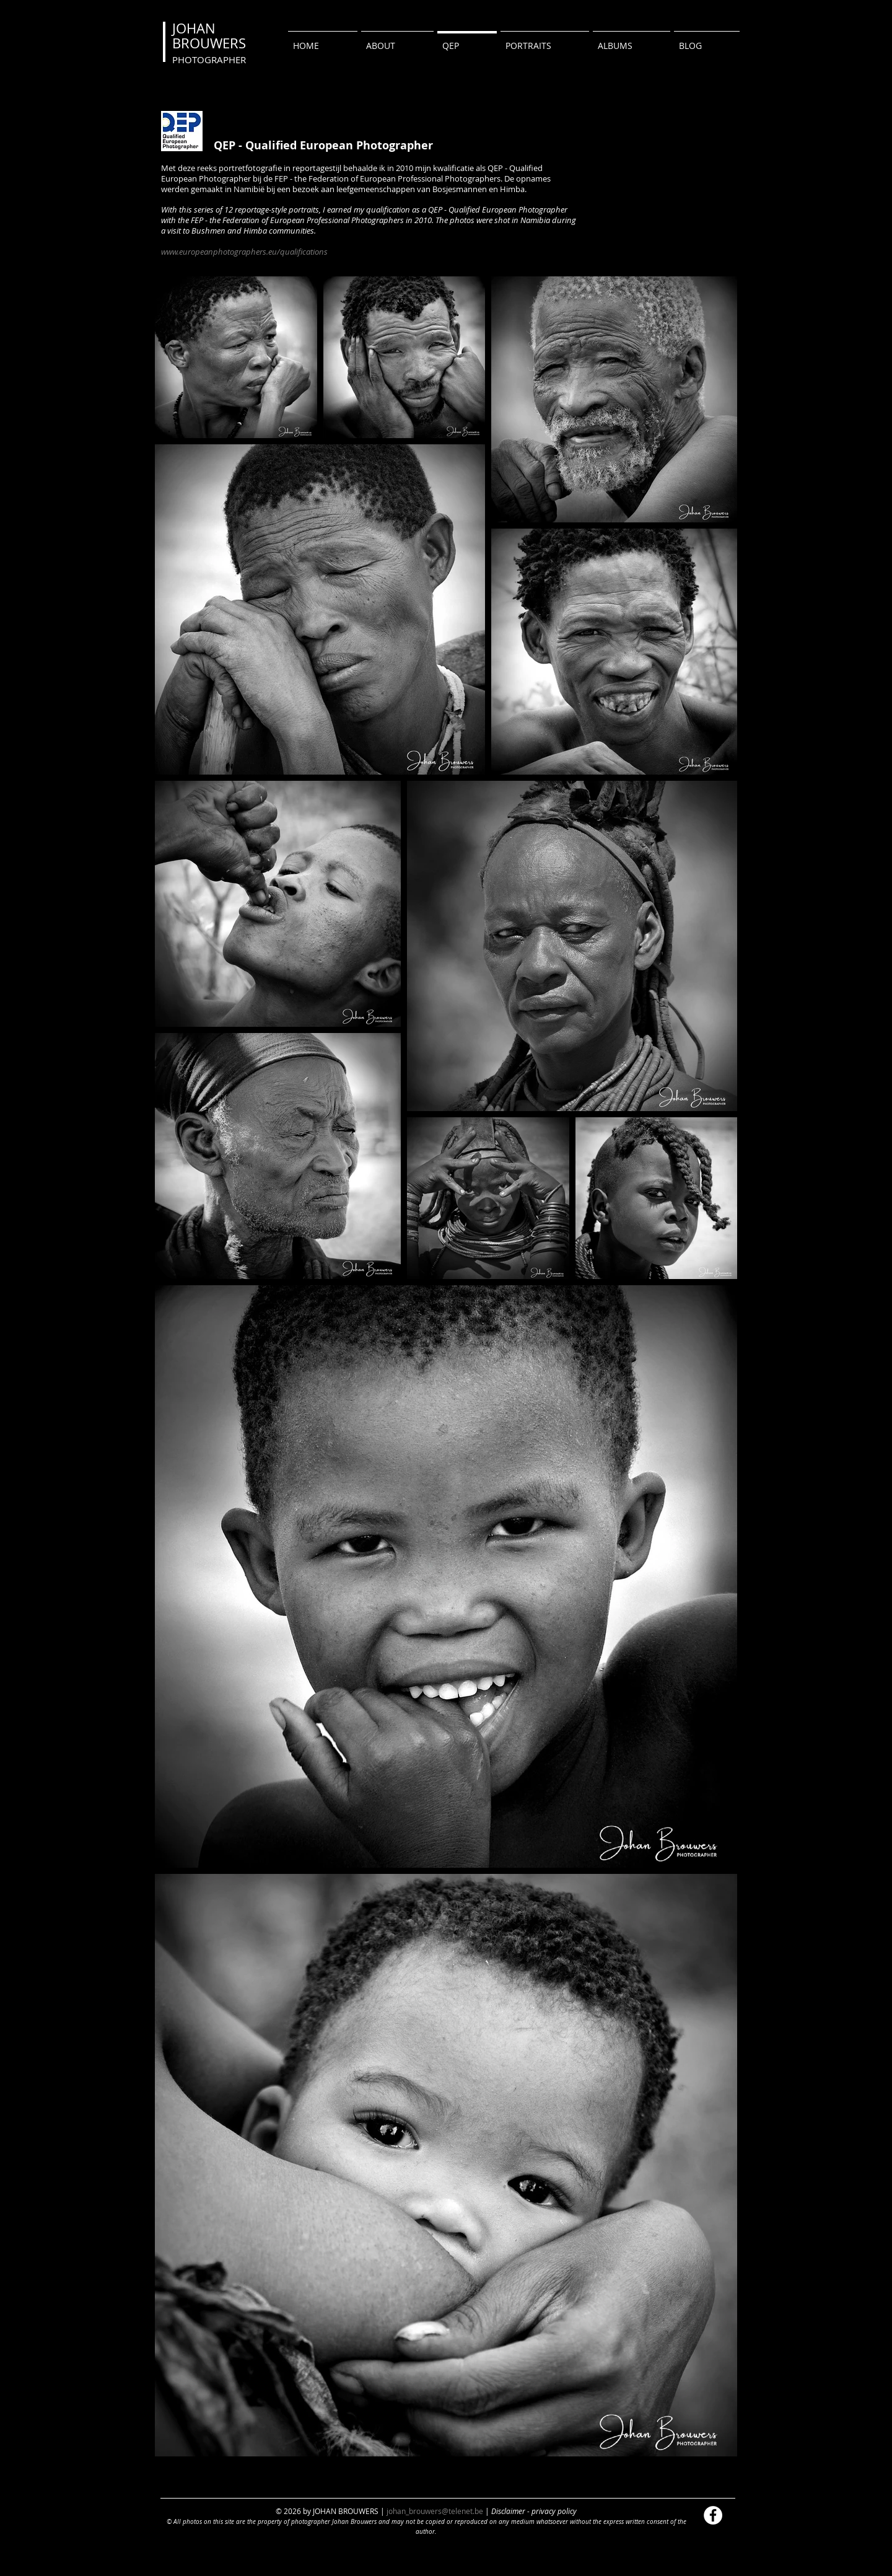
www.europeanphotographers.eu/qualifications (244, 251)
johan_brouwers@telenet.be (435, 2511)
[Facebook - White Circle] (713, 2515)
